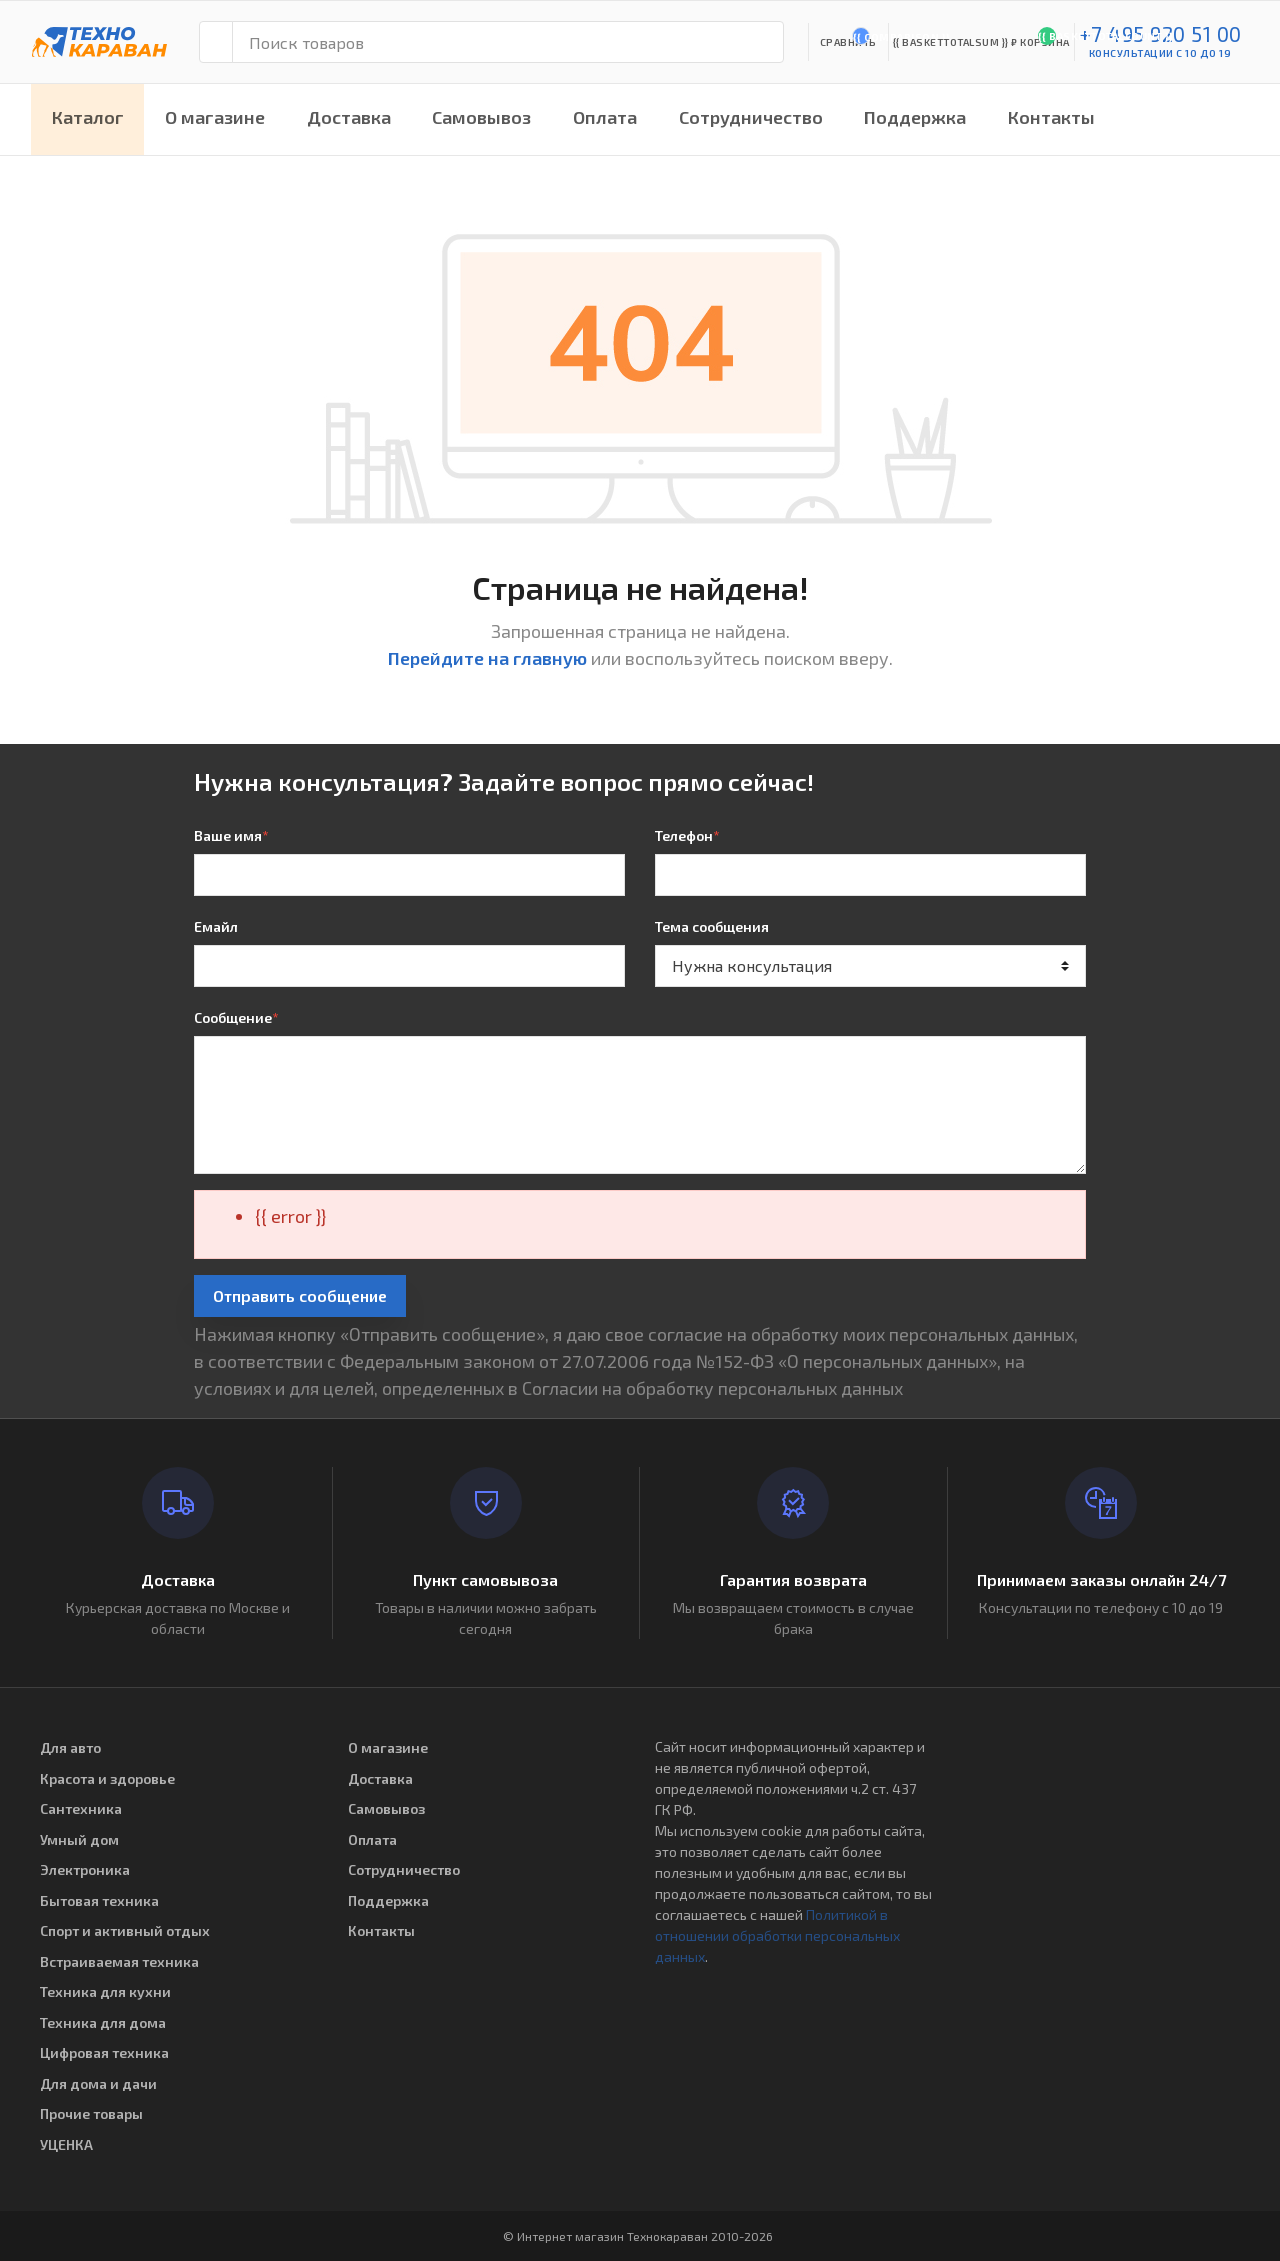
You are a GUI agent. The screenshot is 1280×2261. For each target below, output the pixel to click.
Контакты (1051, 117)
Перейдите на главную (487, 658)
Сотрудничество (751, 117)
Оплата (605, 117)
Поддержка (915, 117)
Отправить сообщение (300, 1295)
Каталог (88, 117)
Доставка (349, 117)
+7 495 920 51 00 (1160, 33)
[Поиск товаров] (508, 42)
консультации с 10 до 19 (1160, 53)
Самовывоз (481, 117)
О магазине (215, 117)
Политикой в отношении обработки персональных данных (777, 1935)
